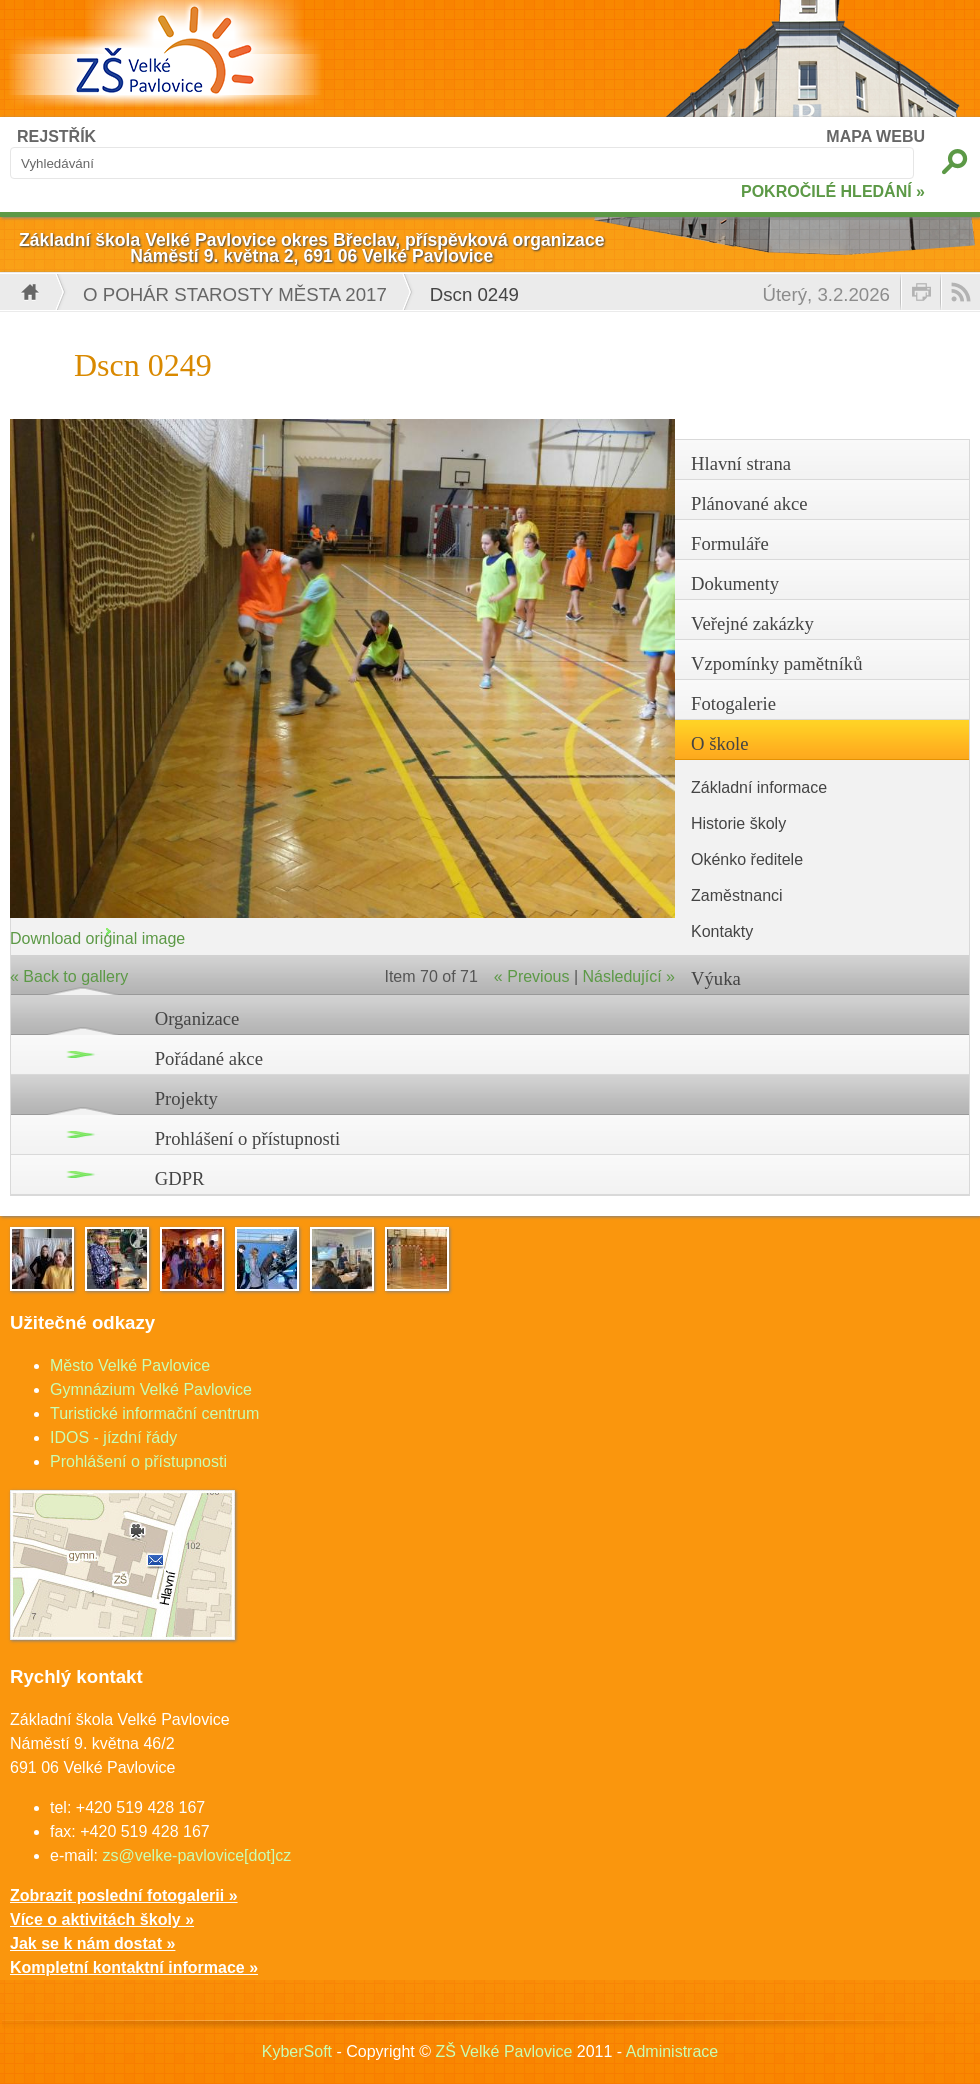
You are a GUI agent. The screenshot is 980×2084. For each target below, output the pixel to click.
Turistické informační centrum (154, 1413)
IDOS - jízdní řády (113, 1437)
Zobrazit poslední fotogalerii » (124, 1895)
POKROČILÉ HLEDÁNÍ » (833, 191)
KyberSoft (297, 2051)
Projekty (186, 1098)
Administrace (672, 2051)
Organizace (197, 1018)
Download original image (97, 938)
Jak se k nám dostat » (92, 1943)
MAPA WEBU (875, 136)
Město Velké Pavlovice (130, 1365)
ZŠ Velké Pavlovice (503, 2051)
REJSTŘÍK (56, 136)
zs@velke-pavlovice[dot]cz (196, 1855)
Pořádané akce (209, 1058)
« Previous (532, 976)
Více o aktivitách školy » (102, 1919)
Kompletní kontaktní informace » (134, 1967)
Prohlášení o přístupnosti (248, 1138)
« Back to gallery (69, 976)
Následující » (629, 976)
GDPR (180, 1178)
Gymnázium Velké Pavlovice (151, 1389)
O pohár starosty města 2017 (235, 294)
